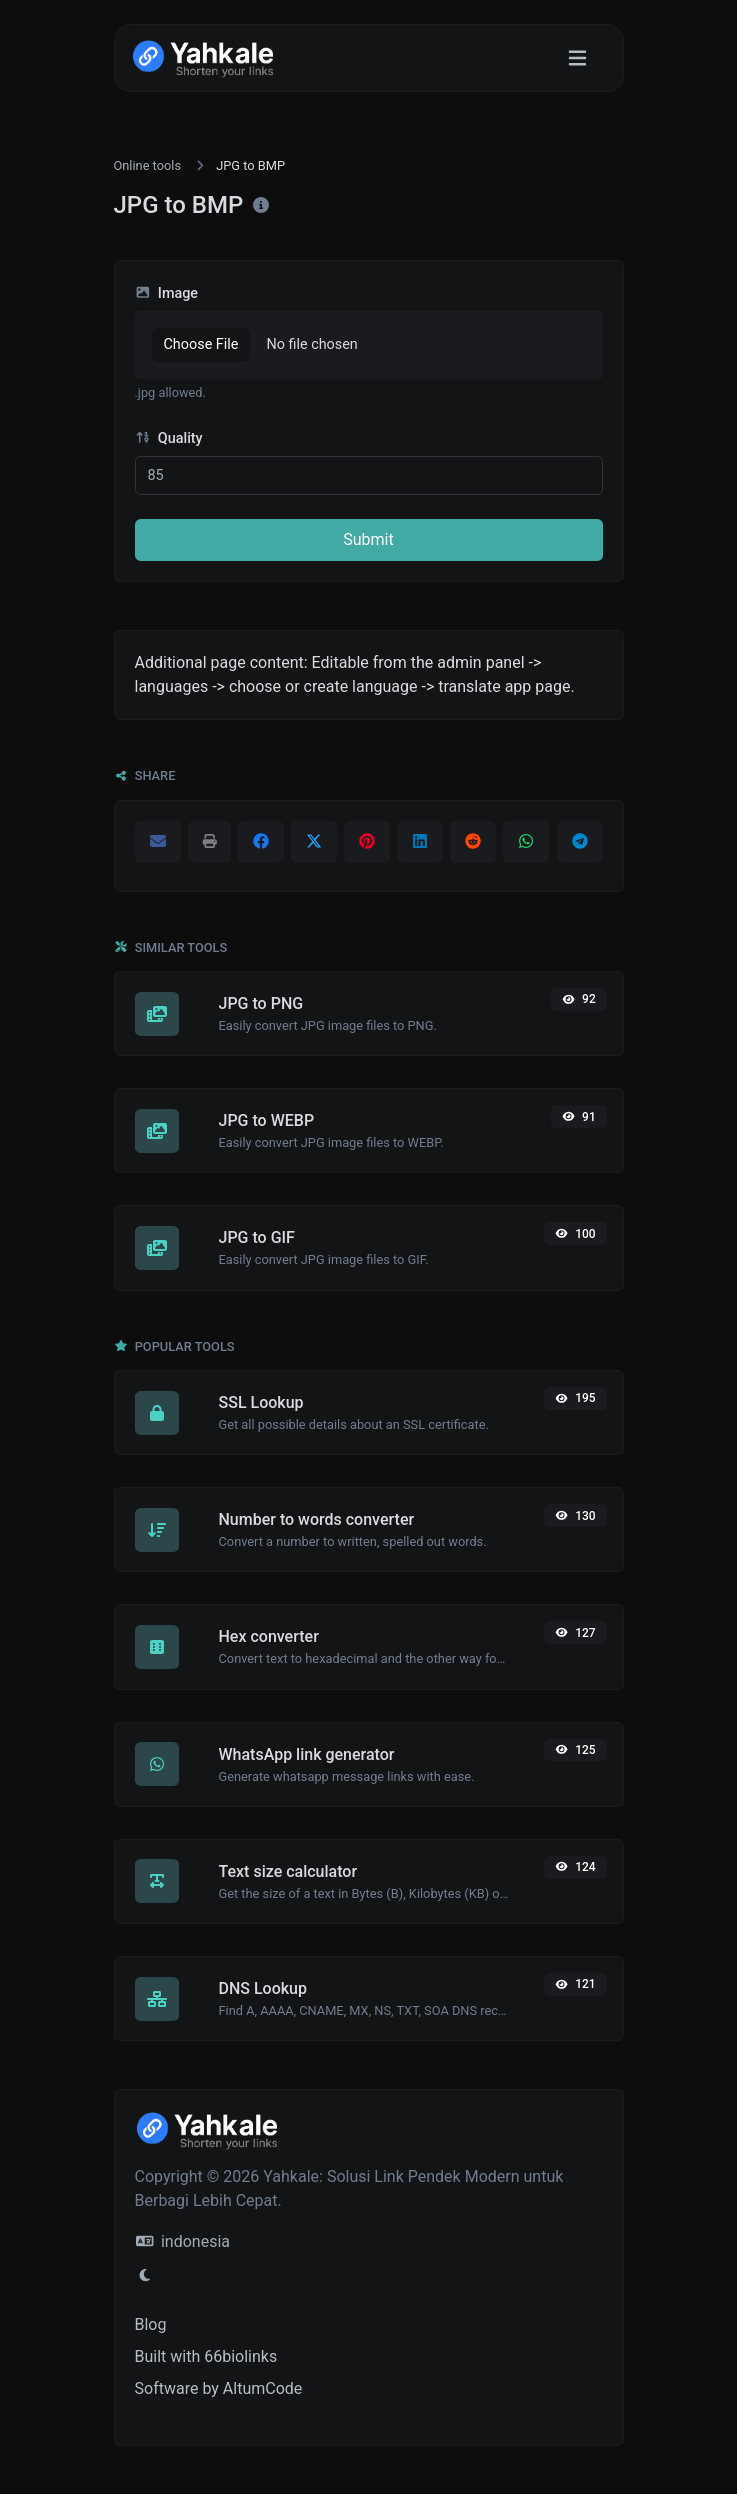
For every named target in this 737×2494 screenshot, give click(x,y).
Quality (169, 438)
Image (167, 293)
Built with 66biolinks (206, 2356)
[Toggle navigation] (577, 58)
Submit (368, 539)
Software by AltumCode (219, 2388)
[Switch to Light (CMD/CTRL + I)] (145, 2276)
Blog (151, 2324)
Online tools (148, 165)
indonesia (183, 2241)
